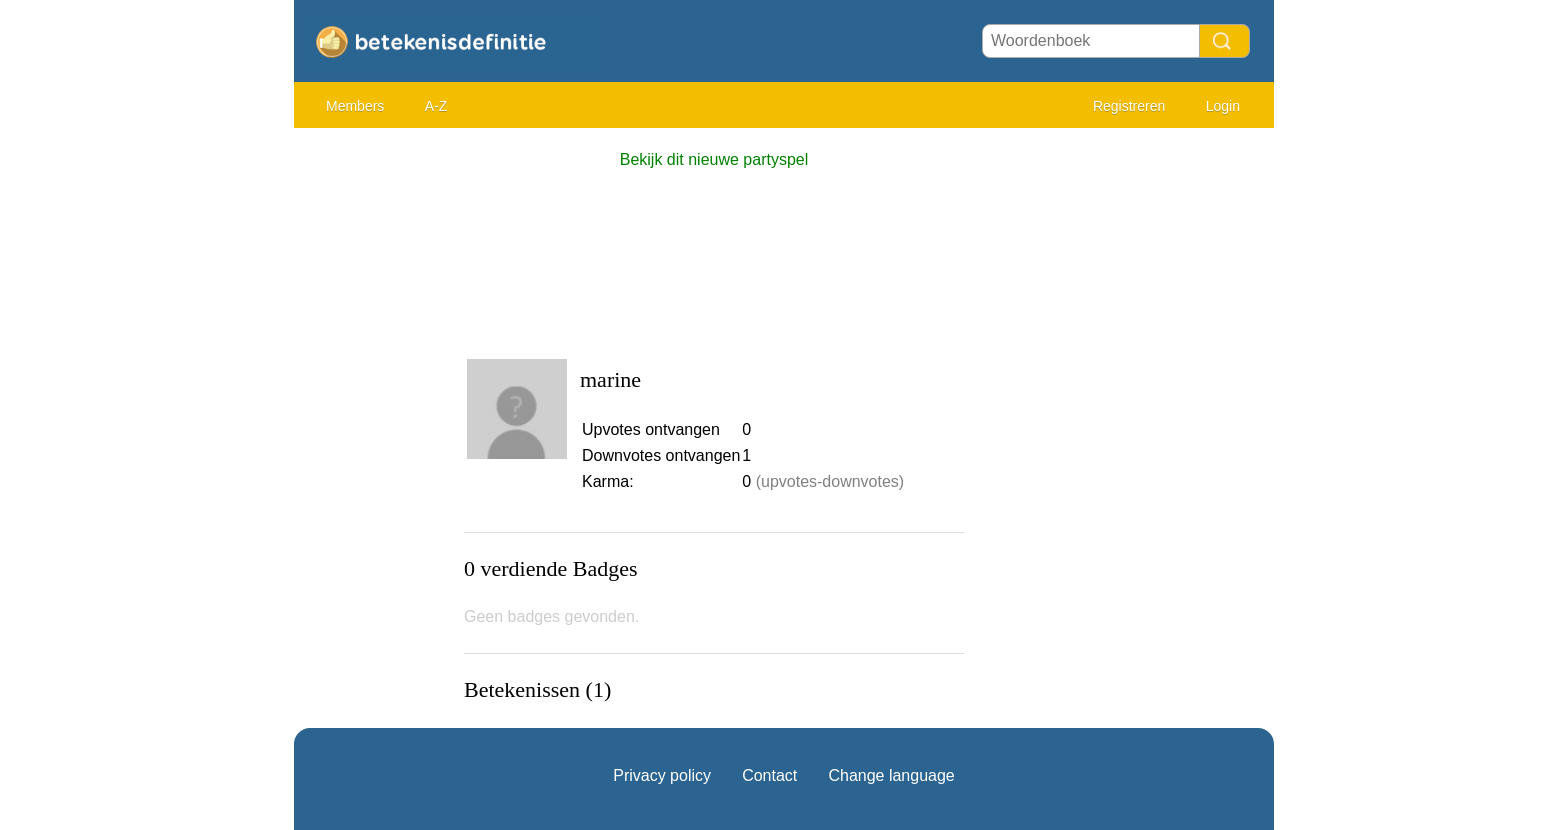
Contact (769, 775)
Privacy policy (662, 775)
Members (355, 106)
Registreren (1129, 106)
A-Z (436, 106)
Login (1223, 106)
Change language (891, 775)
